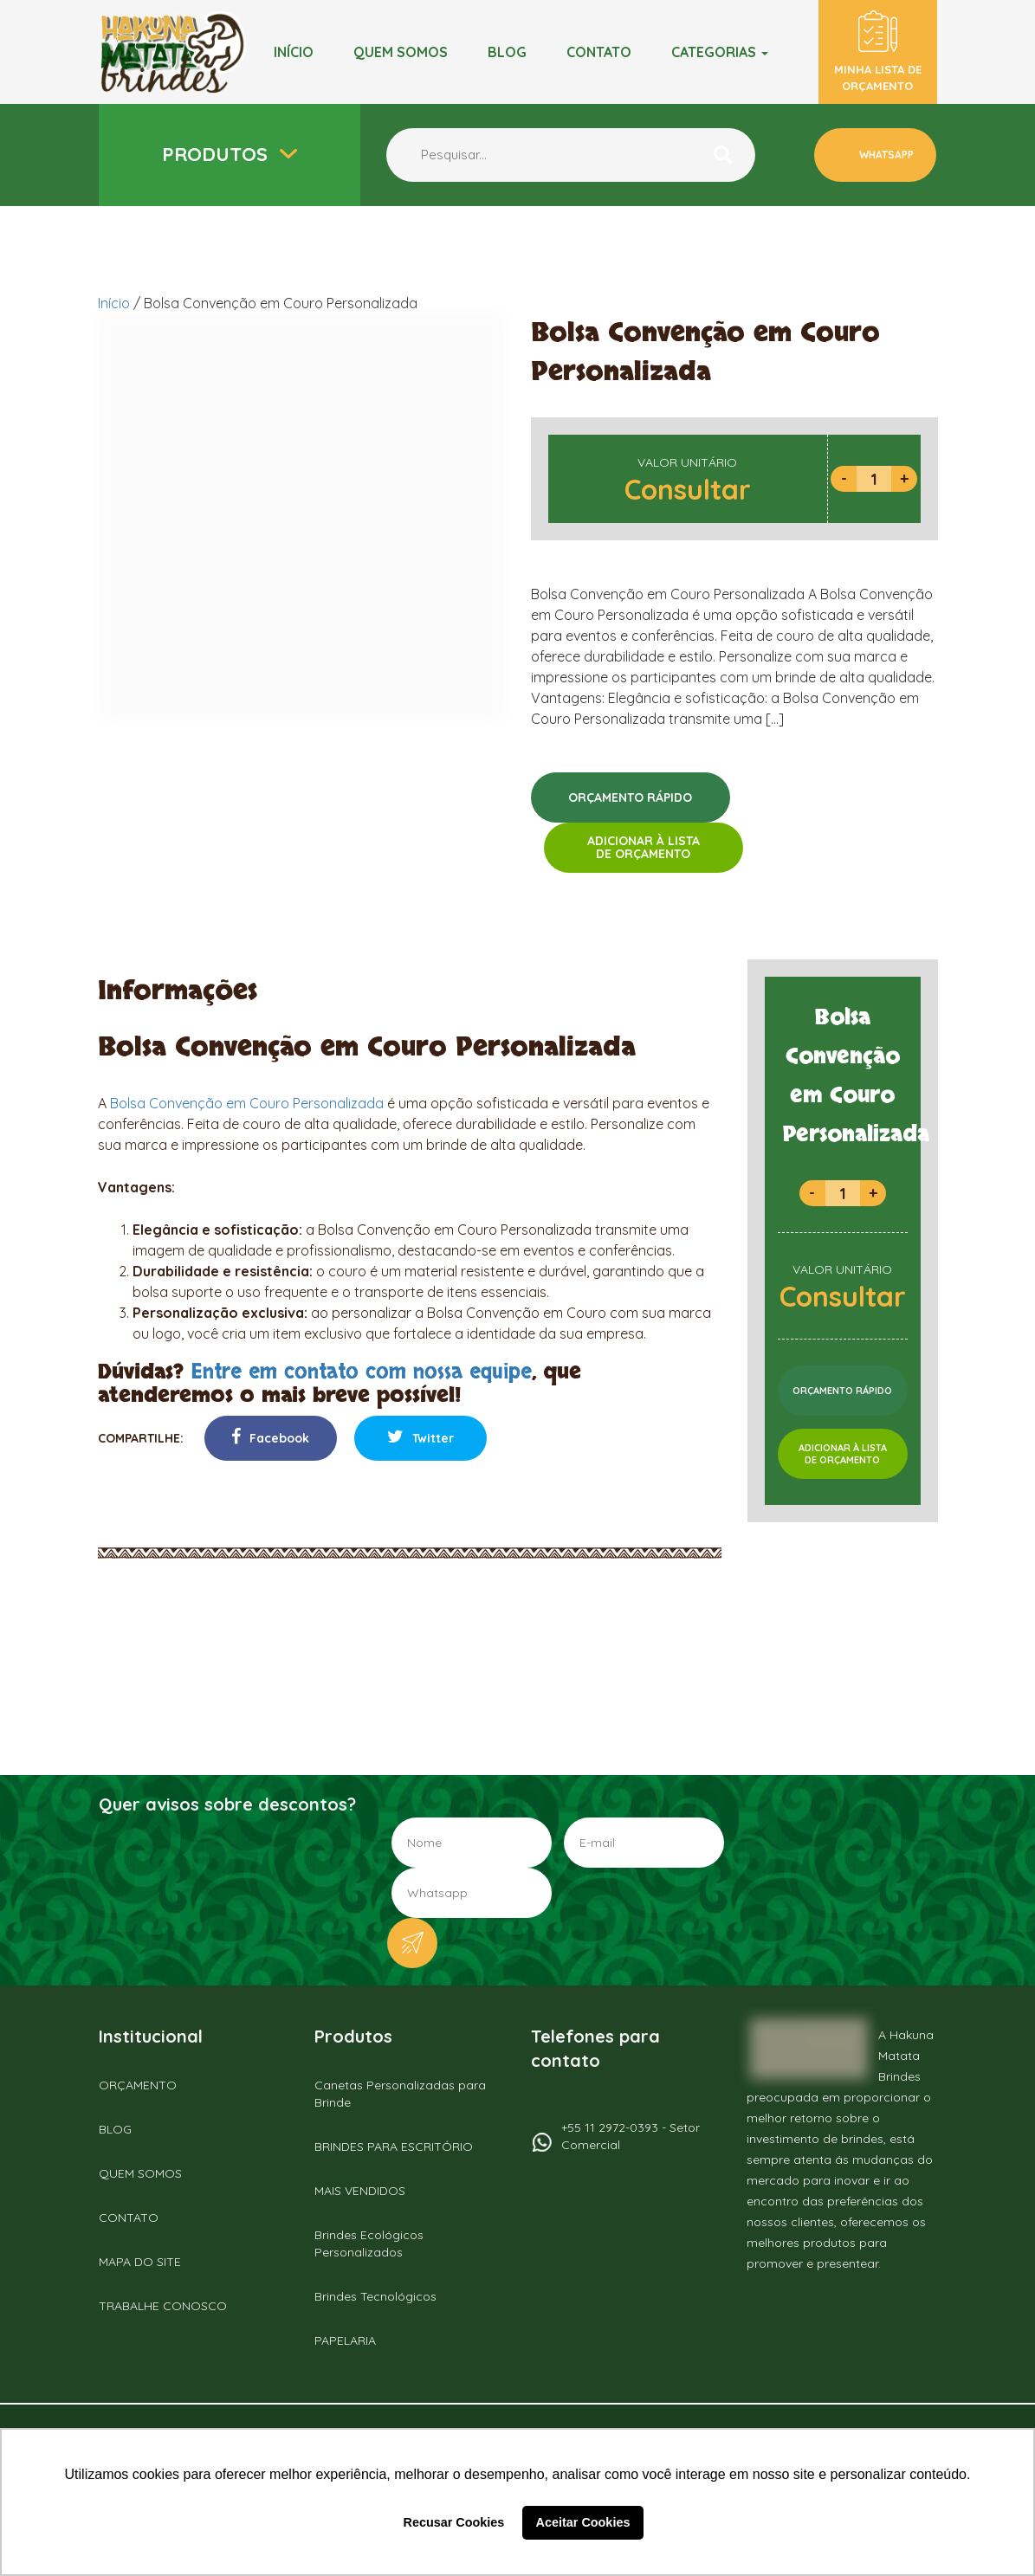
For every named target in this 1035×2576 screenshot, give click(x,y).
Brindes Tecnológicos (375, 2296)
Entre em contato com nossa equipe (361, 1372)
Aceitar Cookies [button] (583, 2522)
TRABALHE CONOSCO (163, 2306)
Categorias (719, 52)
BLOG (507, 52)
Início (294, 52)
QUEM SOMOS (140, 2173)
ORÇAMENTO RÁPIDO (630, 797)
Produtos (217, 154)
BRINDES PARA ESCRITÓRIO (393, 2146)
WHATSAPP (885, 154)
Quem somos (400, 52)
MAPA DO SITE (140, 2261)
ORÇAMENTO (138, 2085)
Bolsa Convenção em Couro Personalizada (247, 1103)
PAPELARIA (345, 2340)
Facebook (270, 1437)
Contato (598, 52)
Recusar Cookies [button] (454, 2522)
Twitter (420, 1437)
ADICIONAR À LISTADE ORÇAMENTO (643, 847)
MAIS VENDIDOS (359, 2190)
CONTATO (128, 2217)
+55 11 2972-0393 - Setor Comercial (630, 2136)
